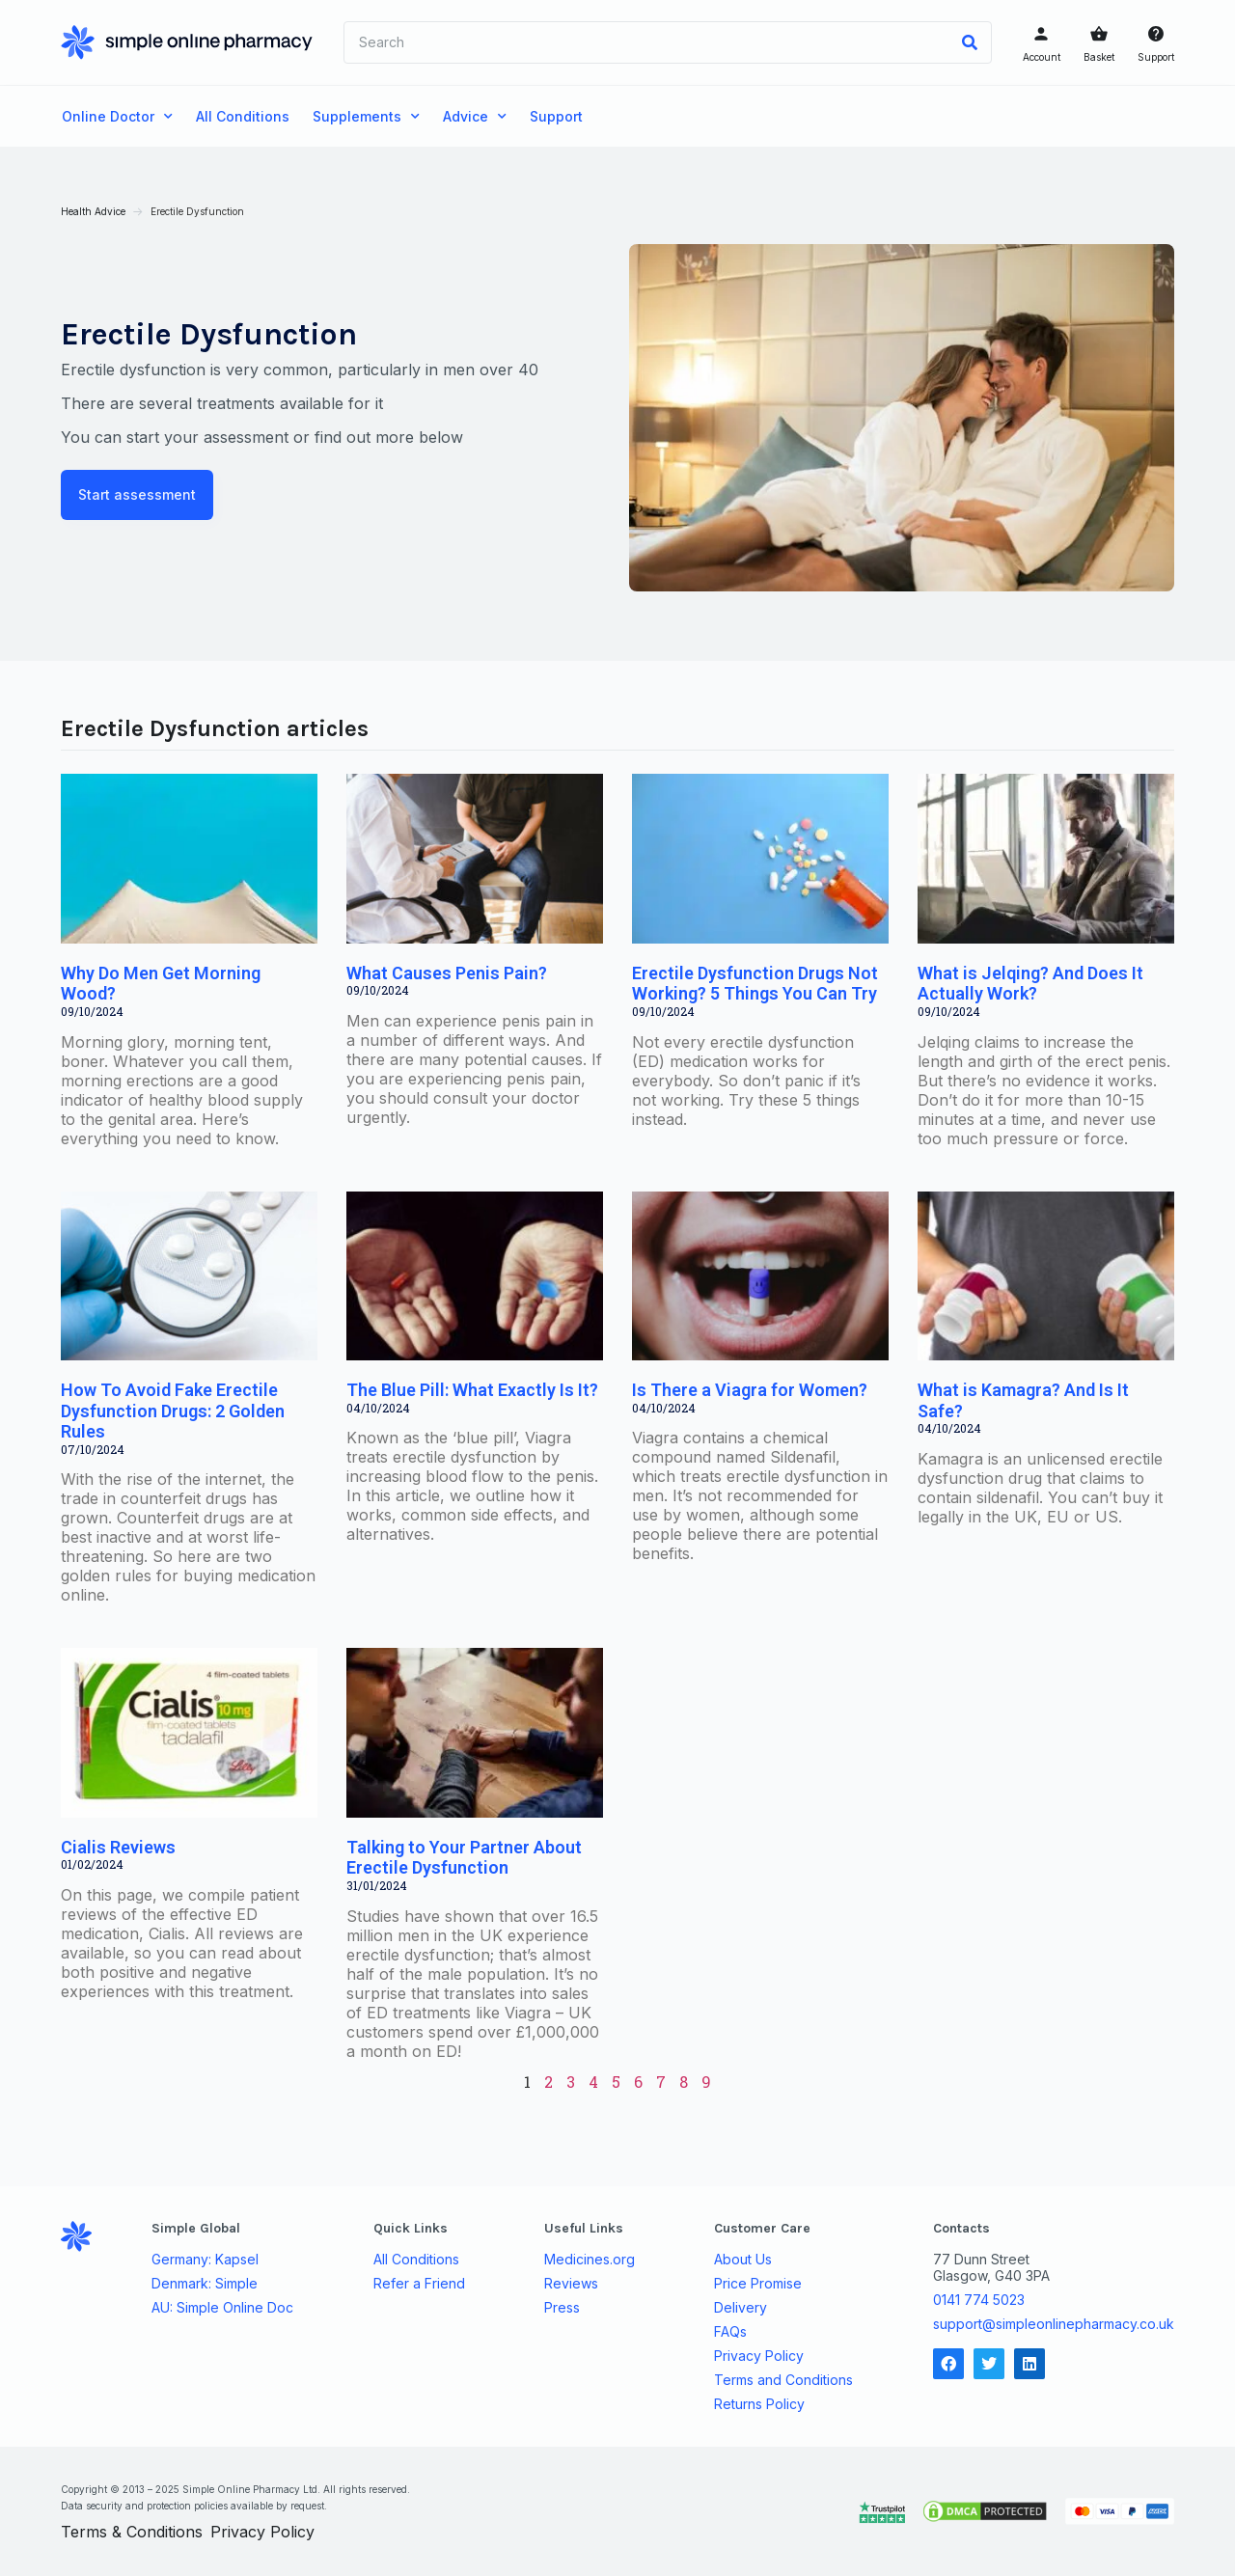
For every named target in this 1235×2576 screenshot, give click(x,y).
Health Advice (94, 211)
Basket (1098, 57)
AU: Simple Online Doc (223, 2307)
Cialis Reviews (119, 1846)
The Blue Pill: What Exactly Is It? (473, 1390)
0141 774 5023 (978, 2298)
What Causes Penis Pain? (447, 973)
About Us (743, 2258)
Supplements (366, 116)
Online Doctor (117, 116)
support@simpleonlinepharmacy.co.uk (1052, 2323)
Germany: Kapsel (206, 2258)
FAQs (730, 2331)
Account (1040, 57)
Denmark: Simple (205, 2282)
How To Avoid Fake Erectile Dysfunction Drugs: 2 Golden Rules (174, 1410)
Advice (475, 116)
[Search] (968, 42)
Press (562, 2307)
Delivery (740, 2307)
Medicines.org (589, 2258)
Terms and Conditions (783, 2379)
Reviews (571, 2282)
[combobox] (646, 42)
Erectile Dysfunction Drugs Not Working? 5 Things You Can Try (755, 983)
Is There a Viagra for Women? (749, 1390)
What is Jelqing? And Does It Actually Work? (1030, 983)
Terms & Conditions (133, 2531)
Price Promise (758, 2282)
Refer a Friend (419, 2282)
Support (1155, 57)
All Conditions (242, 116)
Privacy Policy (759, 2355)
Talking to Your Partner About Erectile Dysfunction (465, 1856)
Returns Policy (759, 2403)
